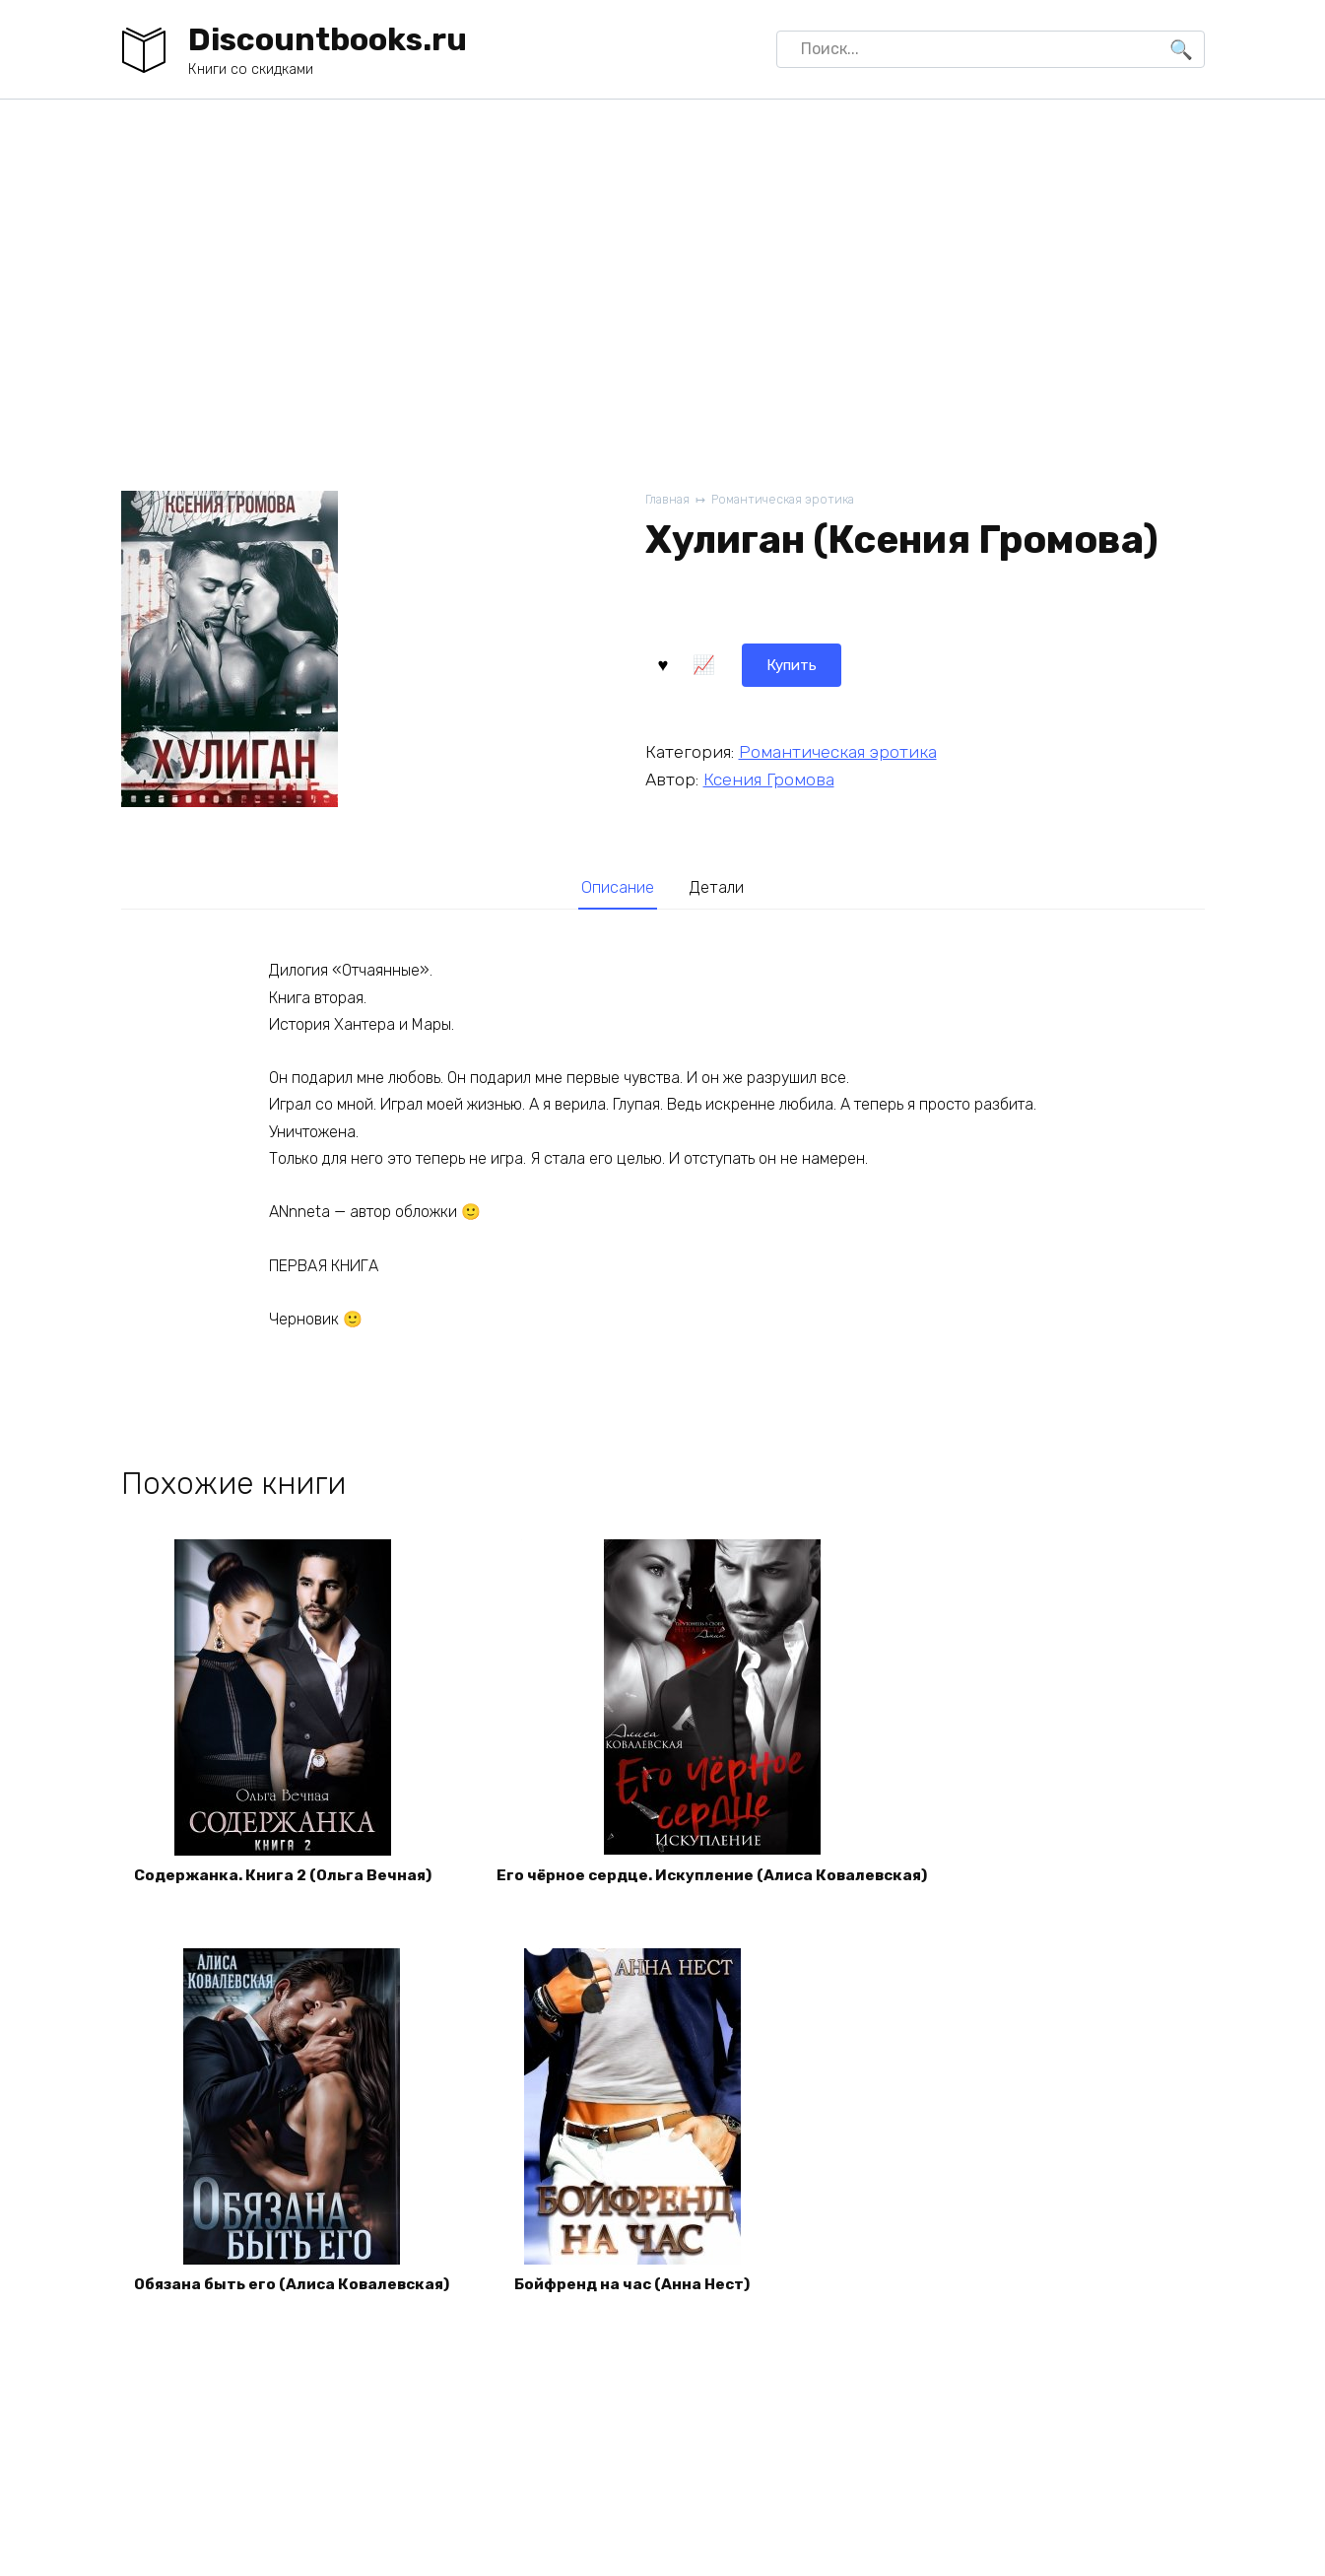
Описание (614, 890)
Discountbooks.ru (327, 39)
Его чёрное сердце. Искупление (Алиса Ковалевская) (730, 1881)
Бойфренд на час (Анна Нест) (650, 2295)
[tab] (614, 889)
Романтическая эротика (789, 500)
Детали (720, 890)
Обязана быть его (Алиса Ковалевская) (298, 2295)
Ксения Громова (768, 778)
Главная (668, 500)
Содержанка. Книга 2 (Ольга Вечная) (288, 1881)
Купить (697, 662)
